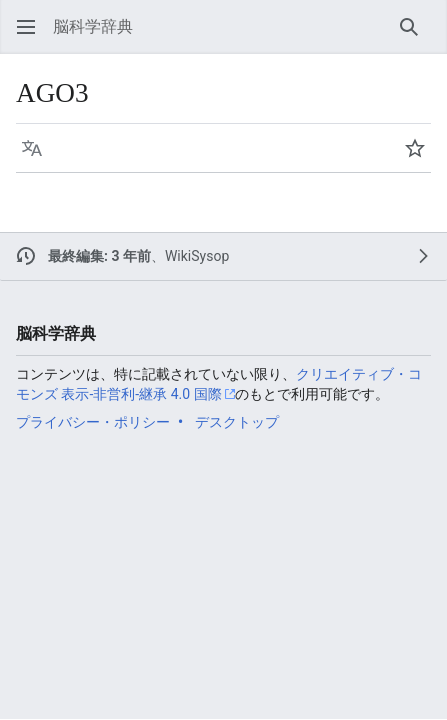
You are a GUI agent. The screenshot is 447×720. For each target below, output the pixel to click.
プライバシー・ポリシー (93, 422)
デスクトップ (237, 422)
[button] (26, 27)
